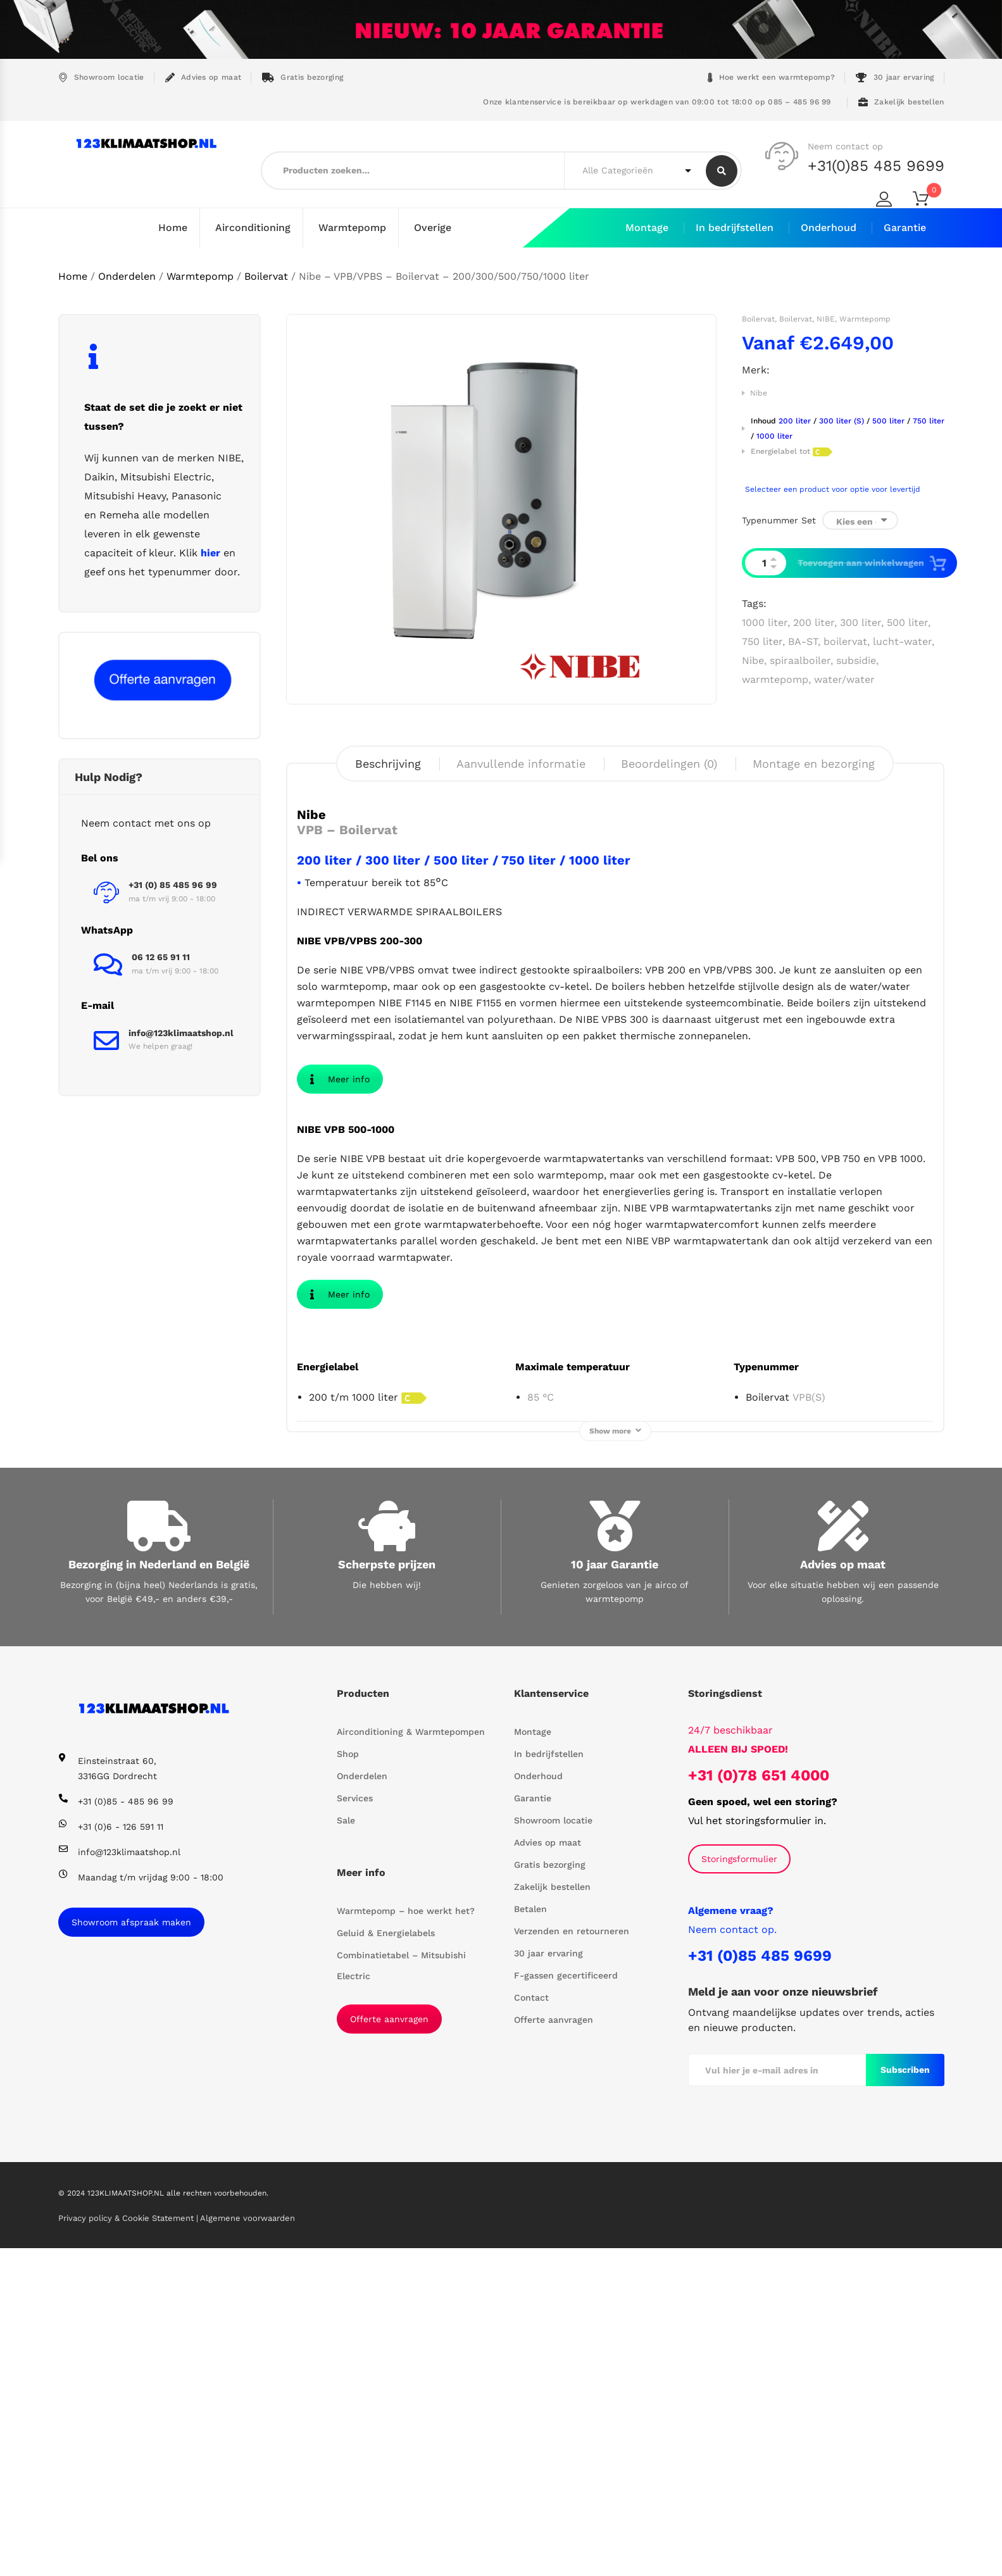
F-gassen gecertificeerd (566, 2303)
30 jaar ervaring (895, 77)
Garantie (905, 228)
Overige (432, 228)
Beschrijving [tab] (388, 763)
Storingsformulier (739, 2187)
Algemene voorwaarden (247, 2546)
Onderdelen (127, 276)
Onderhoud (828, 228)
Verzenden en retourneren (571, 2259)
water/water (844, 679)
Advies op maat (203, 77)
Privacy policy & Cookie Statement (127, 2546)
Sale (346, 2148)
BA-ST (803, 641)
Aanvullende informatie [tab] (521, 763)
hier (210, 552)
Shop (348, 2082)
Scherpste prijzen (386, 1892)
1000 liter (764, 622)
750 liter (762, 641)
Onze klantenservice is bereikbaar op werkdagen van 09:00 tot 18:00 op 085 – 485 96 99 (655, 101)
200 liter (813, 622)
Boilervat (266, 276)
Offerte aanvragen (389, 2347)
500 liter (907, 622)
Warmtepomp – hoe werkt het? (406, 2239)
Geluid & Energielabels (386, 2261)
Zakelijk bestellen (901, 102)
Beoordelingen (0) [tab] (669, 763)
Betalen (530, 2237)
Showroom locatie (101, 77)
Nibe (758, 392)
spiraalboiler (800, 660)
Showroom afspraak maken (131, 2250)
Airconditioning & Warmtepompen (411, 2059)
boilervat (845, 641)
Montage (646, 228)
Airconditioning (253, 228)
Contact (531, 2325)
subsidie (856, 660)
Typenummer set (779, 520)
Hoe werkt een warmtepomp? (772, 77)
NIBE (826, 318)
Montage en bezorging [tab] (814, 763)
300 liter (860, 622)
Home (172, 228)
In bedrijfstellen (734, 228)
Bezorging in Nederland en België (158, 1892)
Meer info (340, 1085)
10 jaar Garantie (614, 1892)
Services (355, 2126)
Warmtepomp (352, 228)
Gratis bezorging (302, 77)
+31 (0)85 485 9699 (760, 2283)
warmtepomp (775, 679)
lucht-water (902, 641)
